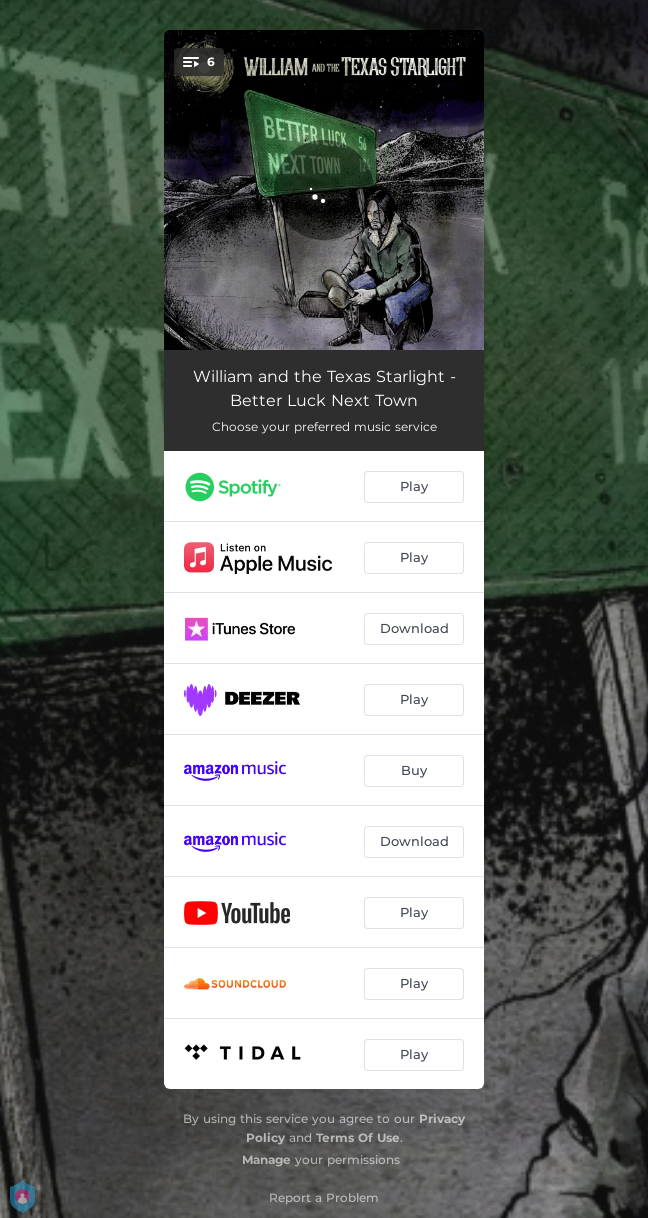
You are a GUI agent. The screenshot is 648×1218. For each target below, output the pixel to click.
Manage (266, 1159)
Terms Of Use (358, 1137)
